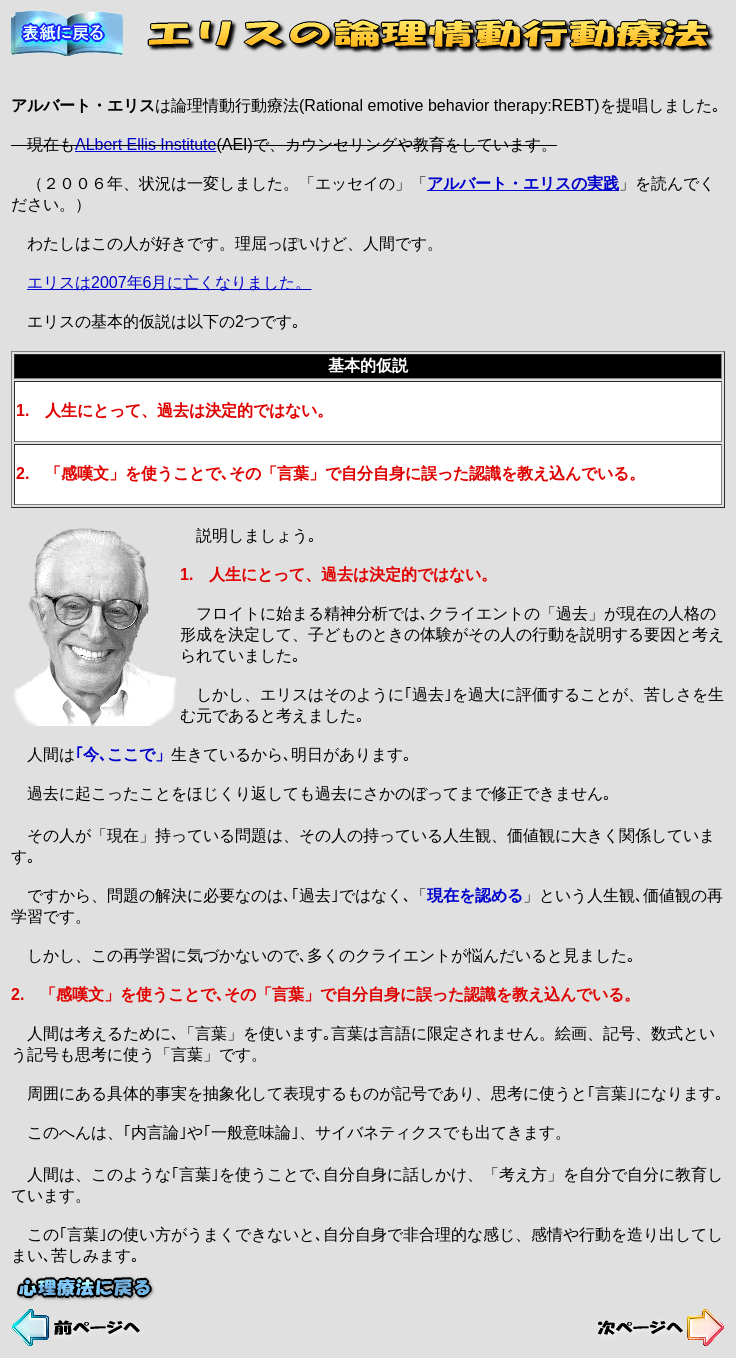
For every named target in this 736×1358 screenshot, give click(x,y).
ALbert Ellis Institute (145, 144)
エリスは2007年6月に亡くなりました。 (169, 282)
